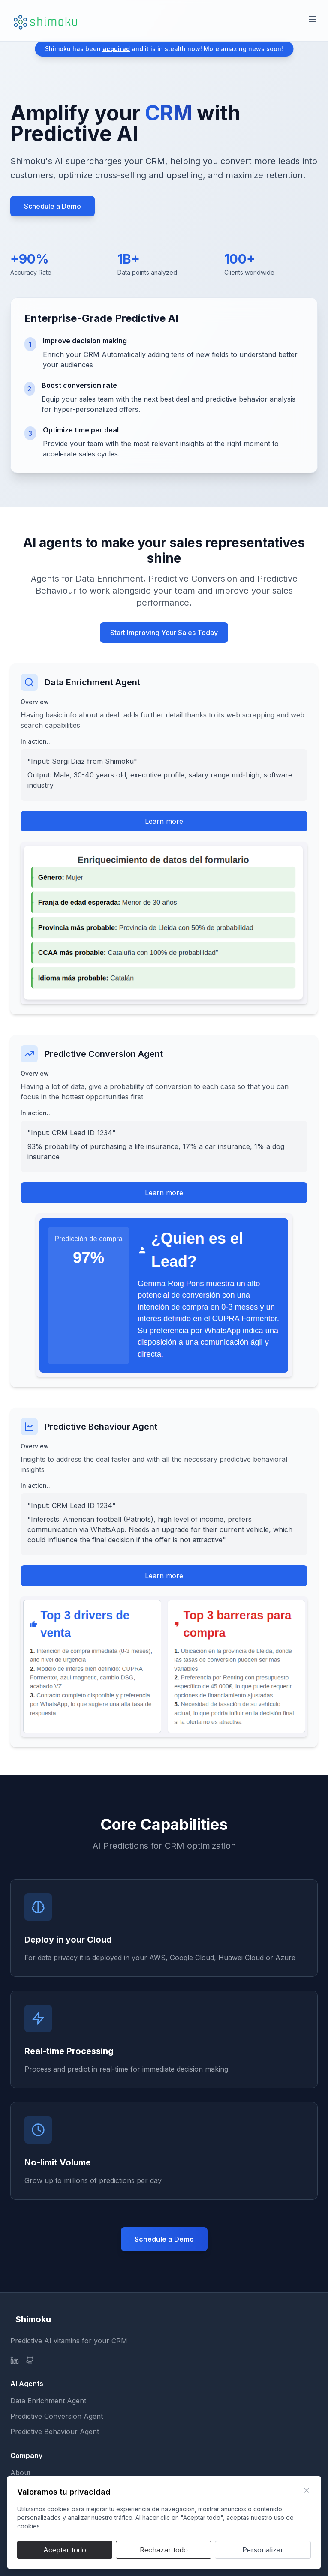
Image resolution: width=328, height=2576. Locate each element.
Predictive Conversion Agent (56, 2416)
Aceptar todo (64, 2550)
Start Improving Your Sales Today (164, 632)
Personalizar (262, 2550)
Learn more (164, 821)
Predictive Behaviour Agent (54, 2431)
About (20, 2472)
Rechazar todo (164, 2550)
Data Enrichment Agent (48, 2400)
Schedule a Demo (52, 206)
